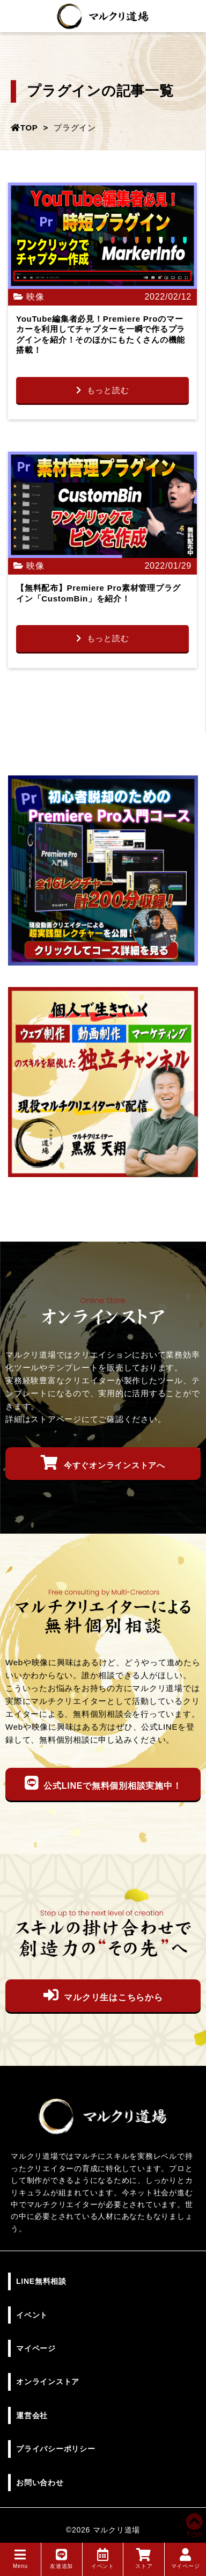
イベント (102, 2558)
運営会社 (32, 2415)
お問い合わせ (40, 2482)
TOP (194, 2530)
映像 (35, 296)
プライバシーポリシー (55, 2448)
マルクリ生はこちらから (103, 1994)
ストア (143, 2558)
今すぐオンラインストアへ (103, 1462)
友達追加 (61, 2558)
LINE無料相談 (41, 2281)
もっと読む (102, 390)
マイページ (185, 2558)
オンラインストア (47, 2381)
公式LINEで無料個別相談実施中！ (103, 1783)
